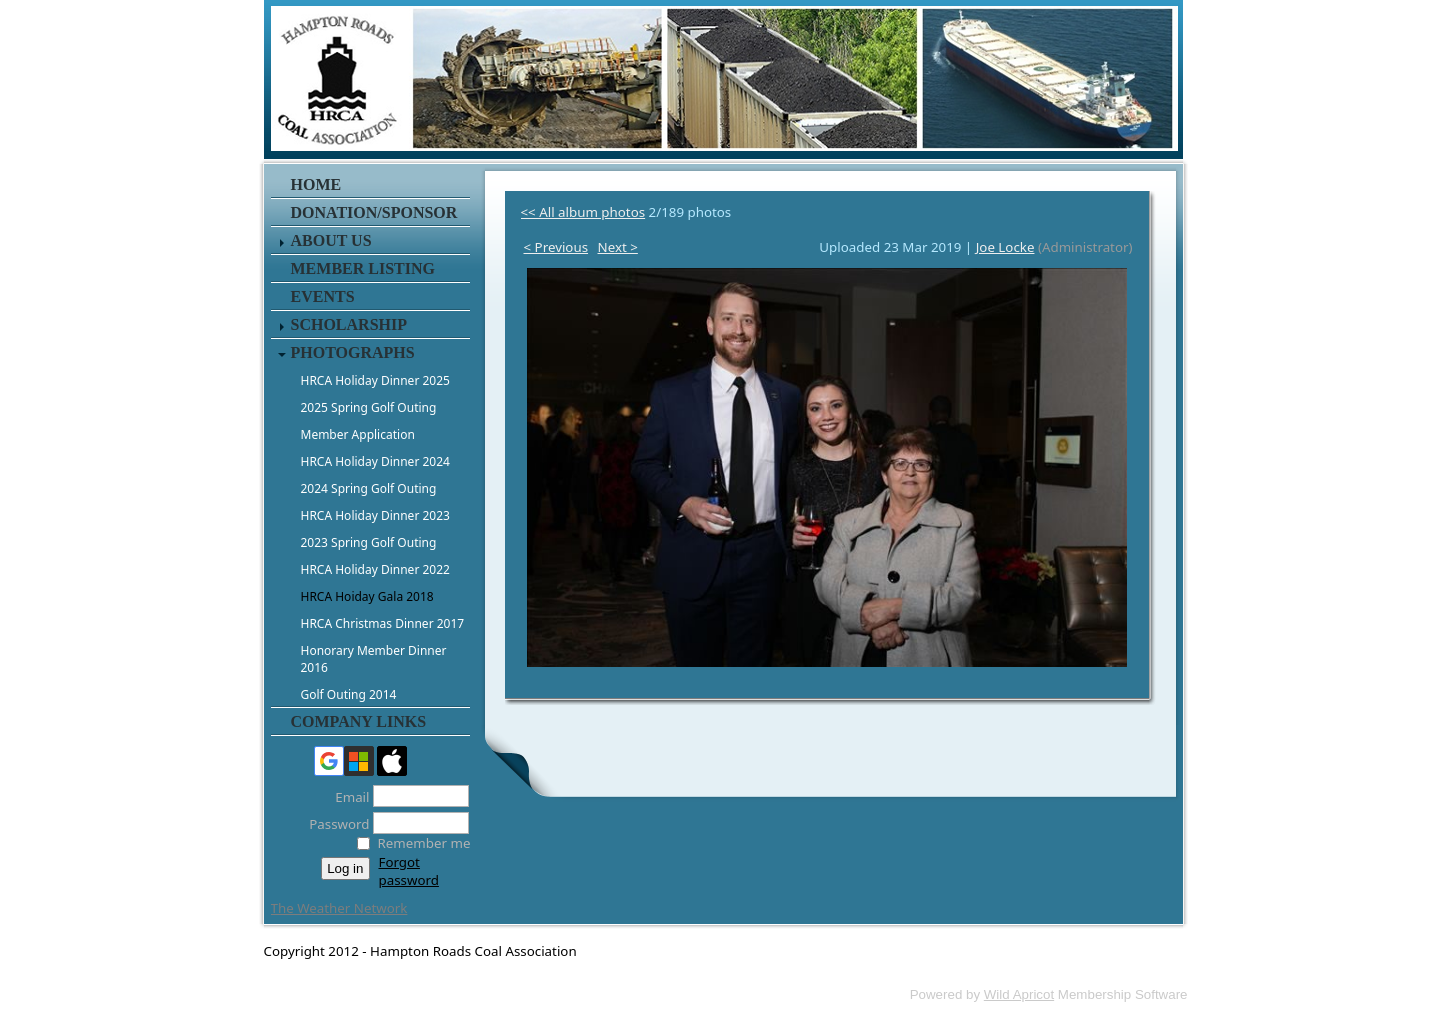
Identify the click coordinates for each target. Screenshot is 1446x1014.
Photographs (353, 352)
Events (323, 296)
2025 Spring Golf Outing (369, 407)
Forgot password (409, 871)
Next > (618, 247)
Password (333, 824)
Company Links (359, 721)
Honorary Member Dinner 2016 (374, 659)
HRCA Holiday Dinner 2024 (375, 461)
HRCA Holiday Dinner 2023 (375, 515)
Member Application (358, 434)
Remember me (424, 843)
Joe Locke (1005, 247)
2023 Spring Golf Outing (369, 542)
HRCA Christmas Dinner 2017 (383, 623)
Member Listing (363, 268)
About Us (331, 240)
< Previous (556, 247)
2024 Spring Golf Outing (369, 488)
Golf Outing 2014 (349, 694)
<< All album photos (583, 212)
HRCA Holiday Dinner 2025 (375, 380)
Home (316, 184)
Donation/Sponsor (374, 212)
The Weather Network (339, 908)
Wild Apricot (1019, 994)
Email (346, 797)
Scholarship (349, 324)
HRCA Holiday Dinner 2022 (375, 569)
